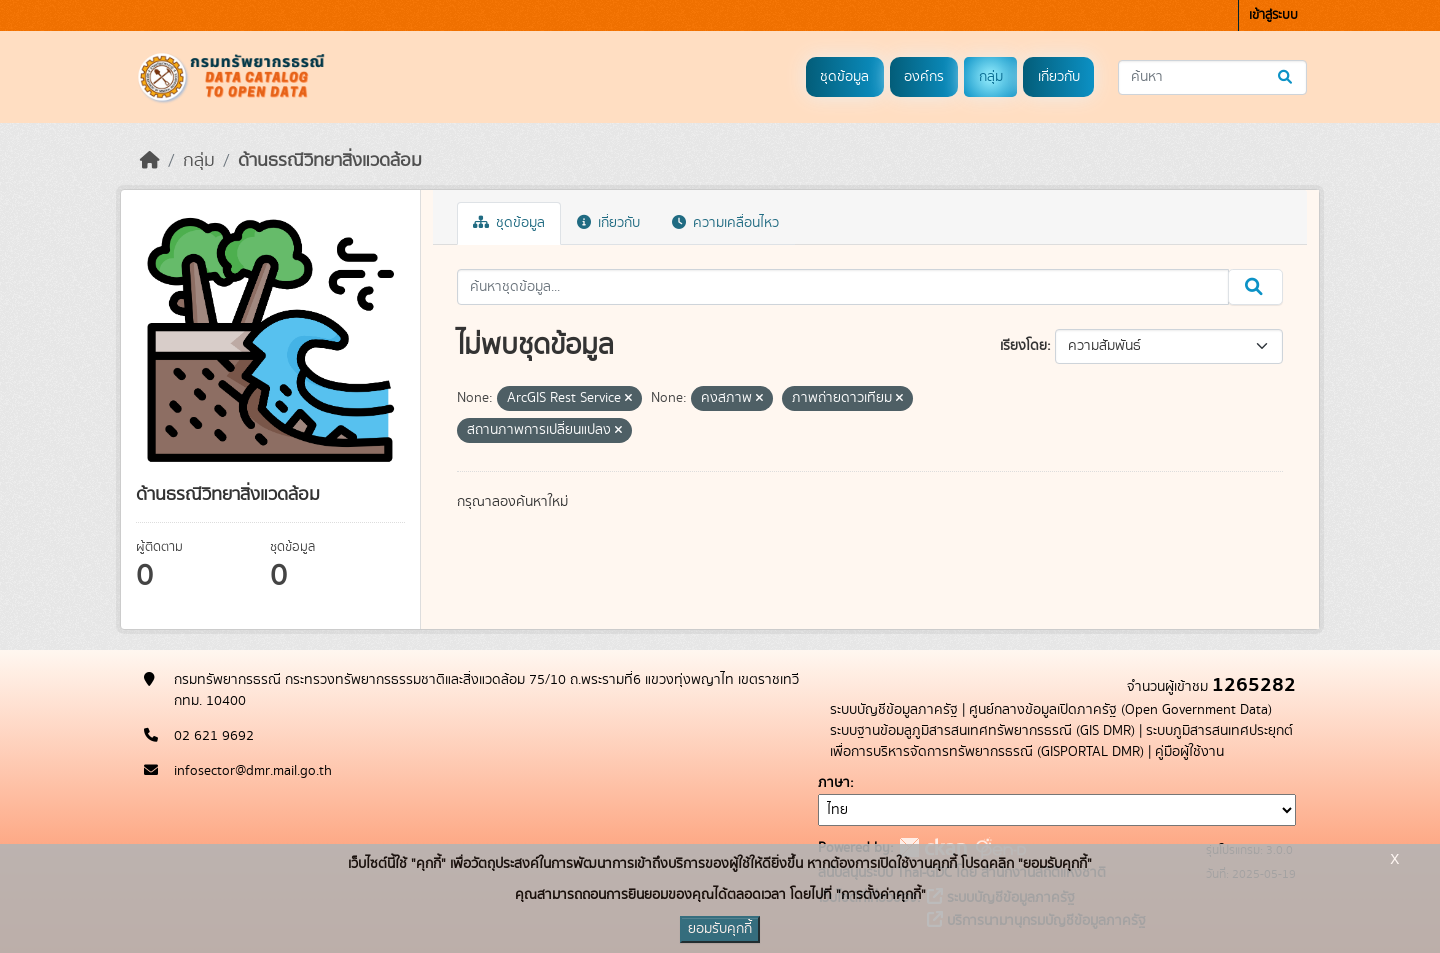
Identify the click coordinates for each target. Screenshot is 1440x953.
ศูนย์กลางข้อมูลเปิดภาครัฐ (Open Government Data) (1120, 710)
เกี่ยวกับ (1059, 77)
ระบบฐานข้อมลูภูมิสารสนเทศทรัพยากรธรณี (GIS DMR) (982, 731)
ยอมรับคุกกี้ (720, 929)
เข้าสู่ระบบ (1273, 15)
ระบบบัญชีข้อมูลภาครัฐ (894, 710)
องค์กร (924, 77)
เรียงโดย (1023, 346)
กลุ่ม (991, 77)
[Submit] (1286, 77)
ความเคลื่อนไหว (725, 223)
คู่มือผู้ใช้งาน (1189, 752)
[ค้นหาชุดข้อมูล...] (1212, 77)
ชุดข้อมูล (844, 77)
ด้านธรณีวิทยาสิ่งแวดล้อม (330, 161)
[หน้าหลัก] (150, 161)
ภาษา (834, 783)
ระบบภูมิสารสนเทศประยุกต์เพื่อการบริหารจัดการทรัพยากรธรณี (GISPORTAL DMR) (1061, 741)
